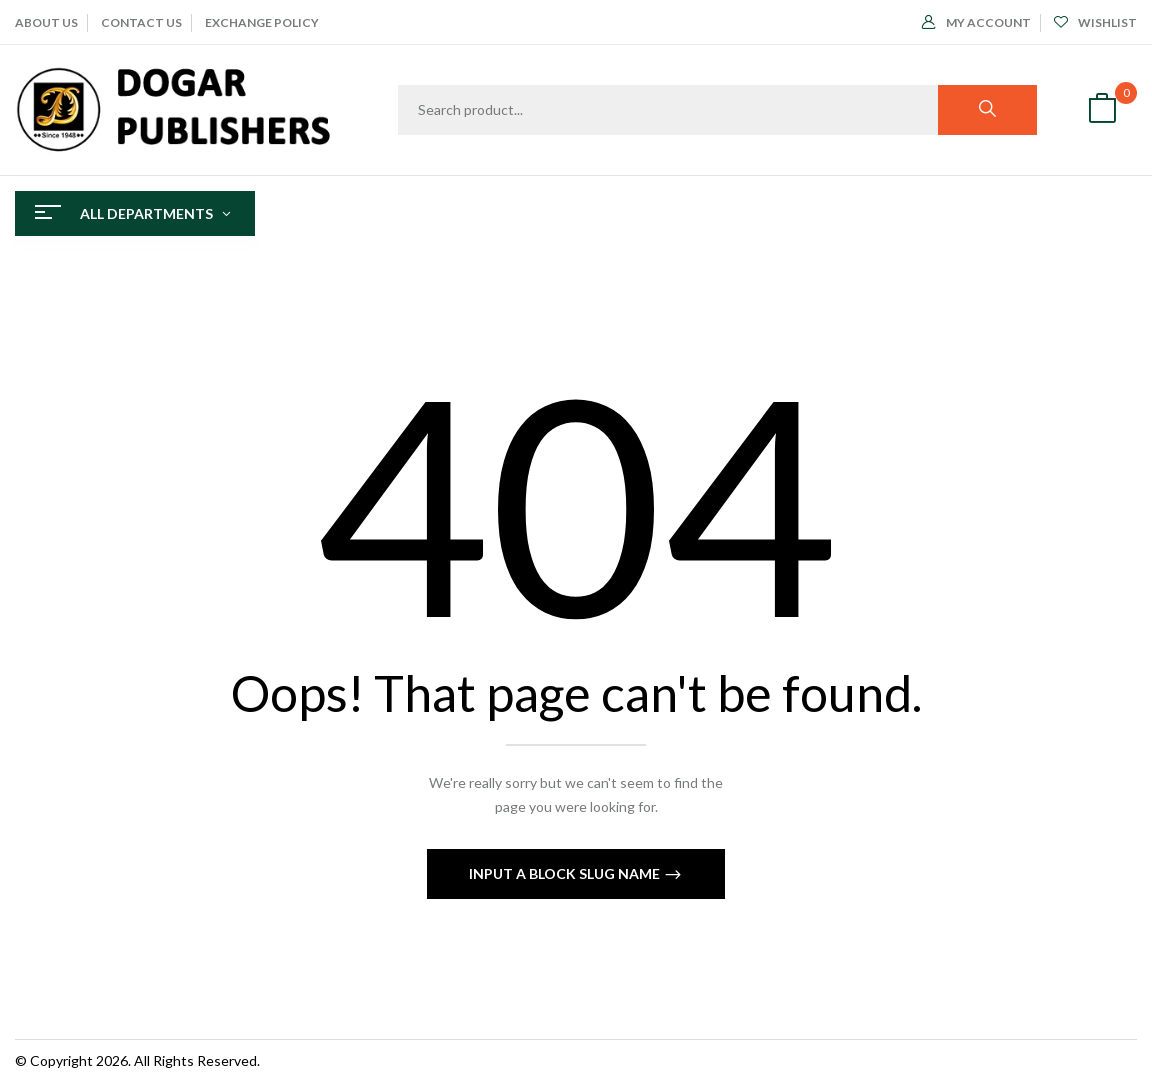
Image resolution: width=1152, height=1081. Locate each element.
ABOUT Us (46, 22)
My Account (976, 22)
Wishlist (1095, 22)
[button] (1102, 110)
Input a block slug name (566, 873)
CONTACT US (141, 22)
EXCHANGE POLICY (262, 22)
